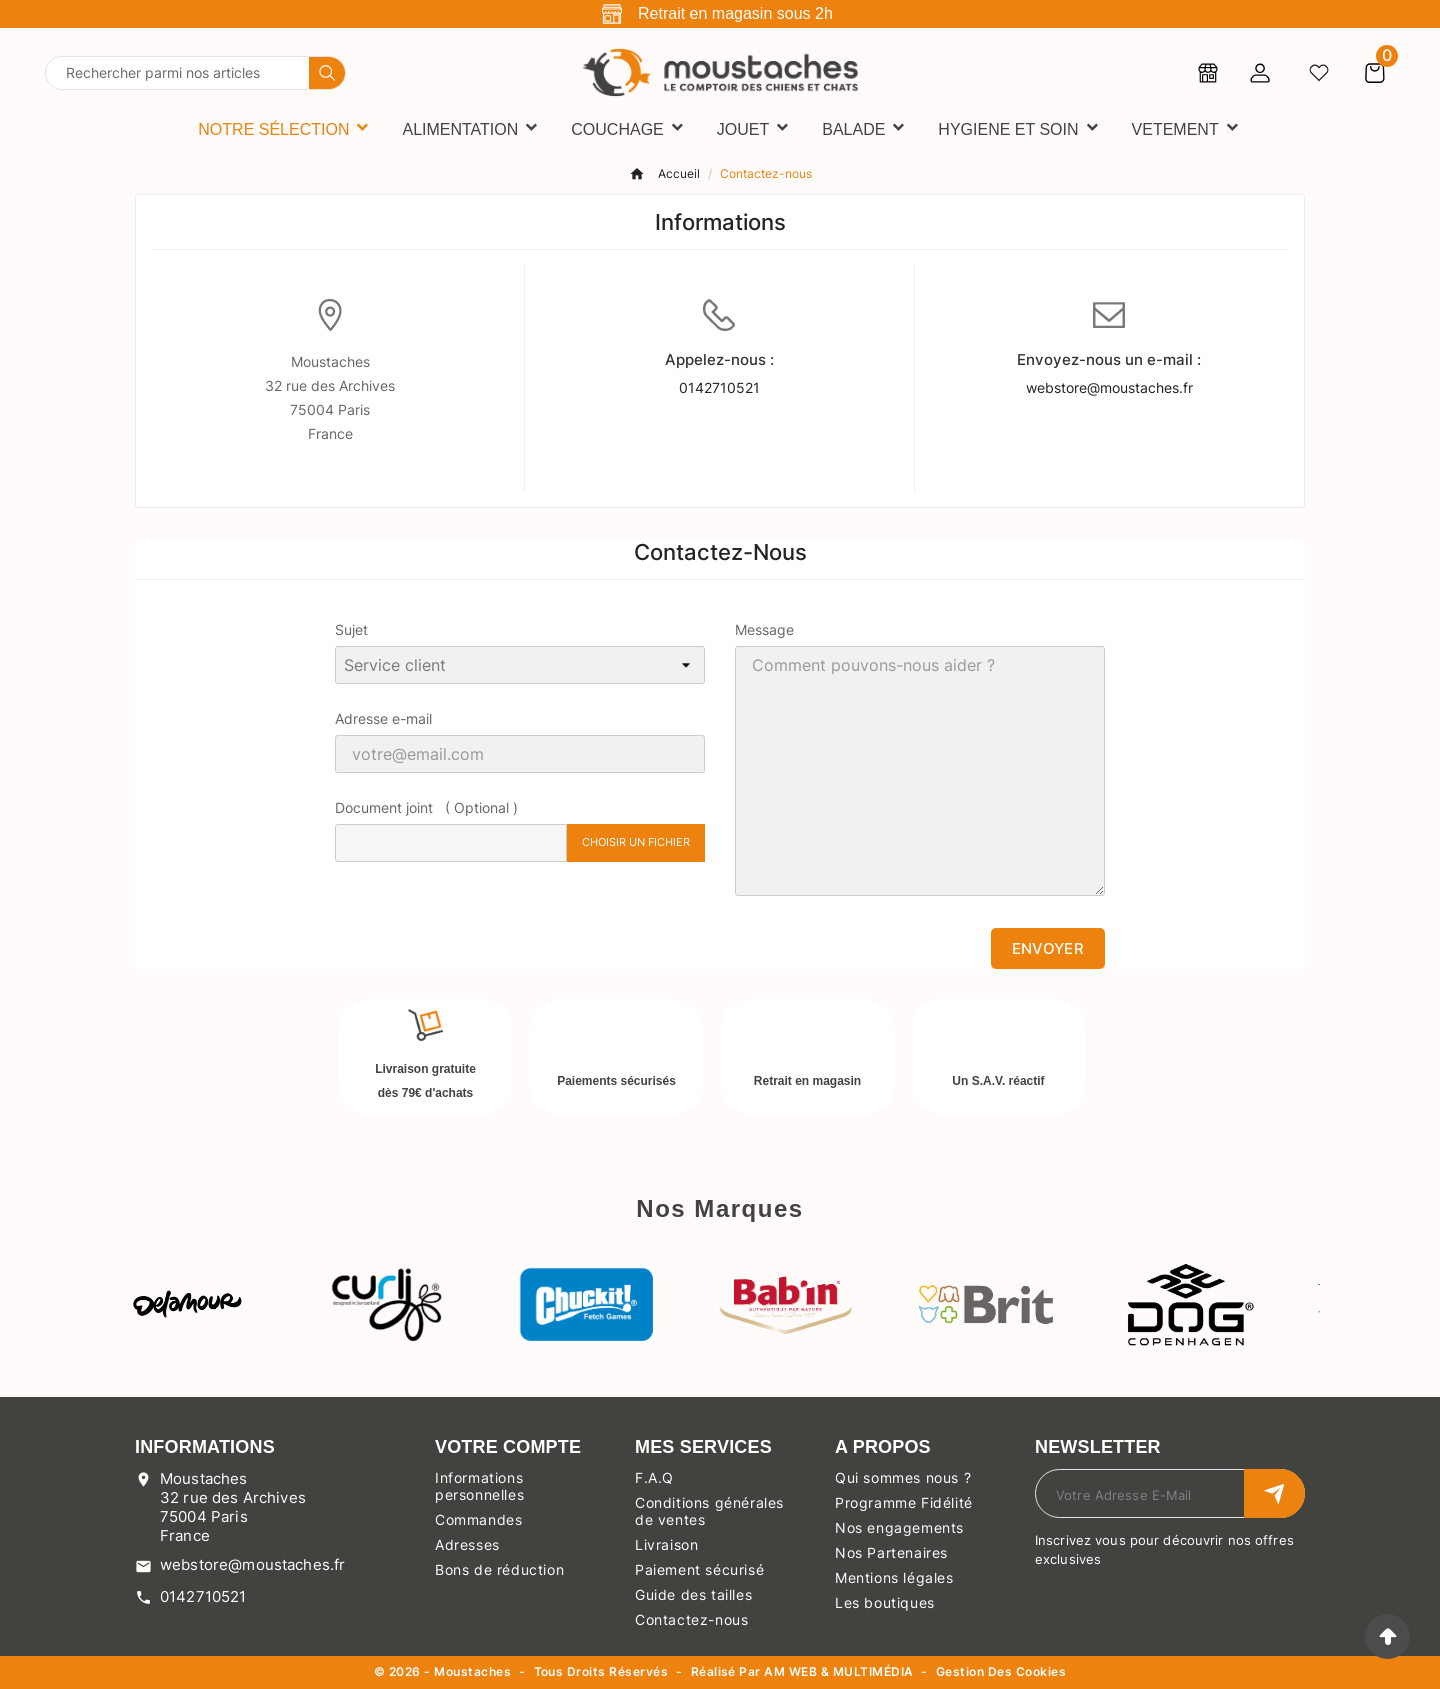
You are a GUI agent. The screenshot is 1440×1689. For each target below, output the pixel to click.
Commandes (478, 1519)
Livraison (666, 1544)
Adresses (467, 1544)
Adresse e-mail (383, 718)
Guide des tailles (693, 1594)
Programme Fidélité (904, 1502)
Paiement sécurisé (699, 1569)
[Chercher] (177, 73)
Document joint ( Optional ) (426, 807)
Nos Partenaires (891, 1552)
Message (764, 629)
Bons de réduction (499, 1569)
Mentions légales (894, 1577)
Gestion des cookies (1001, 1672)
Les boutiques (885, 1602)
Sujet (351, 629)
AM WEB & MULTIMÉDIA (838, 1671)
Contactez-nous (691, 1619)
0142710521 (719, 387)
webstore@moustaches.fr (1109, 387)
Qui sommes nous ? (903, 1477)
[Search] (327, 73)
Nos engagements (899, 1527)
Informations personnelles (479, 1486)
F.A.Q (654, 1477)
